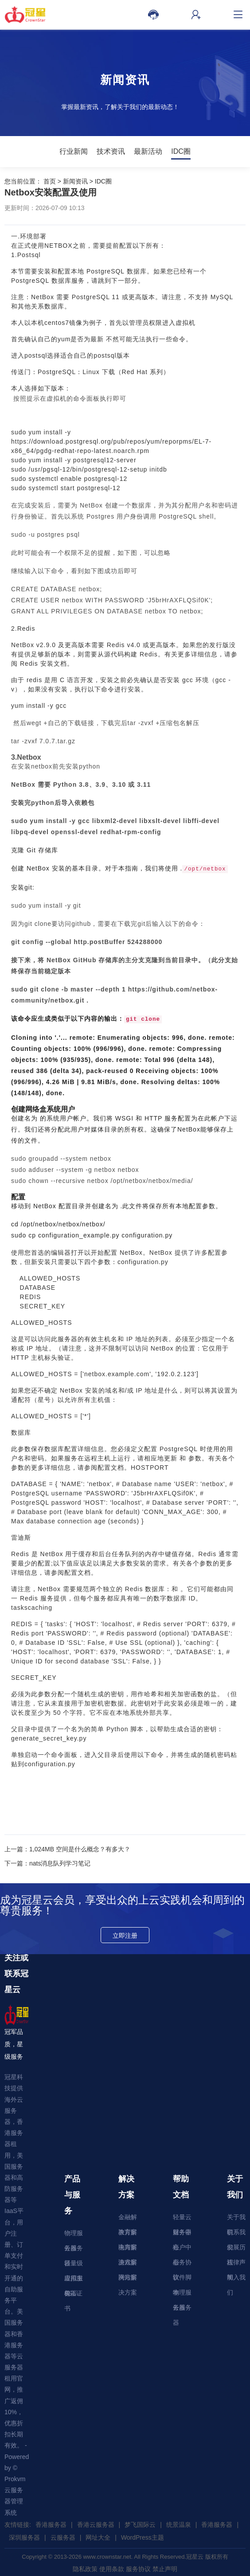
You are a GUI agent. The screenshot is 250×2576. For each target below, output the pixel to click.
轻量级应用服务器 (73, 2265)
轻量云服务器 (182, 2219)
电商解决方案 (127, 2249)
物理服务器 (73, 2234)
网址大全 (98, 2537)
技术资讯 (111, 151)
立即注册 (125, 1935)
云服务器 (73, 2250)
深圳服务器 (24, 2537)
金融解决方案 (127, 2219)
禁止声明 (164, 2568)
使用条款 (111, 2568)
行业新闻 (73, 151)
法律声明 (236, 2264)
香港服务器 (50, 2524)
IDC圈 (181, 151)
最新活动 (148, 151)
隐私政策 (85, 2568)
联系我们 (236, 2234)
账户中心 (182, 2249)
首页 (49, 181)
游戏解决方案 (127, 2264)
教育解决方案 (127, 2234)
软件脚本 (182, 2279)
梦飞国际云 (140, 2524)
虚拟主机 (73, 2280)
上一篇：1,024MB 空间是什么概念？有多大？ (67, 1849)
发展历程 (236, 2249)
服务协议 (182, 2264)
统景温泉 (178, 2524)
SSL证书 (73, 2295)
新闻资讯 (75, 181)
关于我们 (236, 2219)
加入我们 (236, 2279)
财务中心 (182, 2234)
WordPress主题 (142, 2537)
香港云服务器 (95, 2524)
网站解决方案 (127, 2279)
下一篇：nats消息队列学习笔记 (47, 1863)
